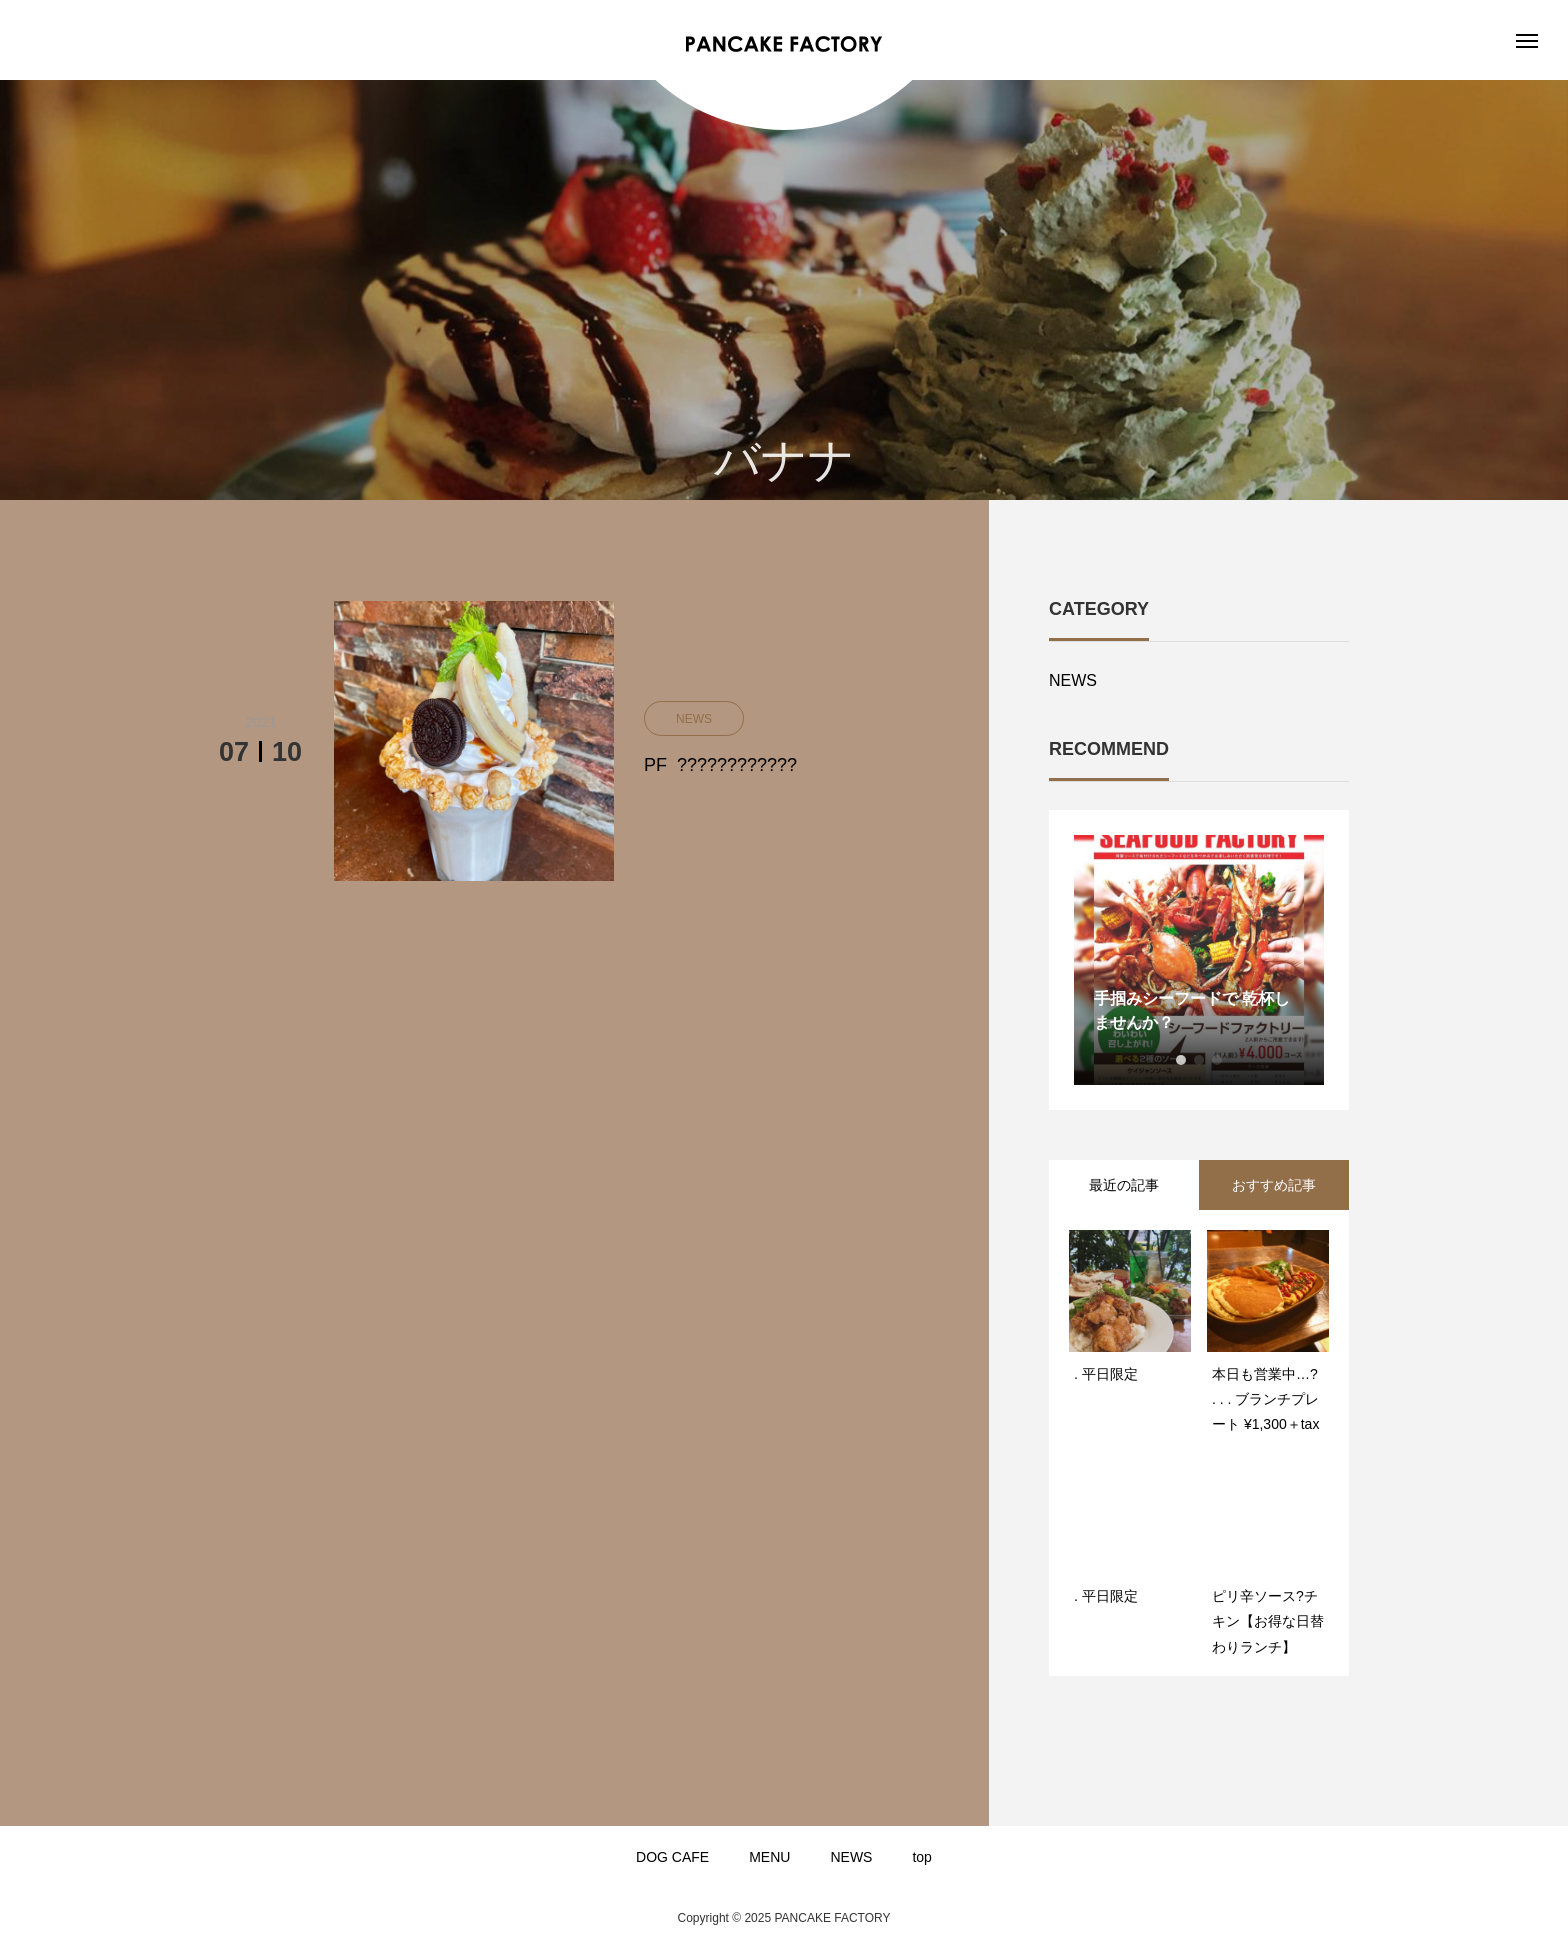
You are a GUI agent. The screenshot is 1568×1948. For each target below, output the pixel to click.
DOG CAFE (672, 1857)
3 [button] (1217, 1060)
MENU (769, 1857)
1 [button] (1181, 1060)
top (921, 1857)
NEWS (1073, 680)
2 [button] (1199, 1060)
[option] (1199, 960)
